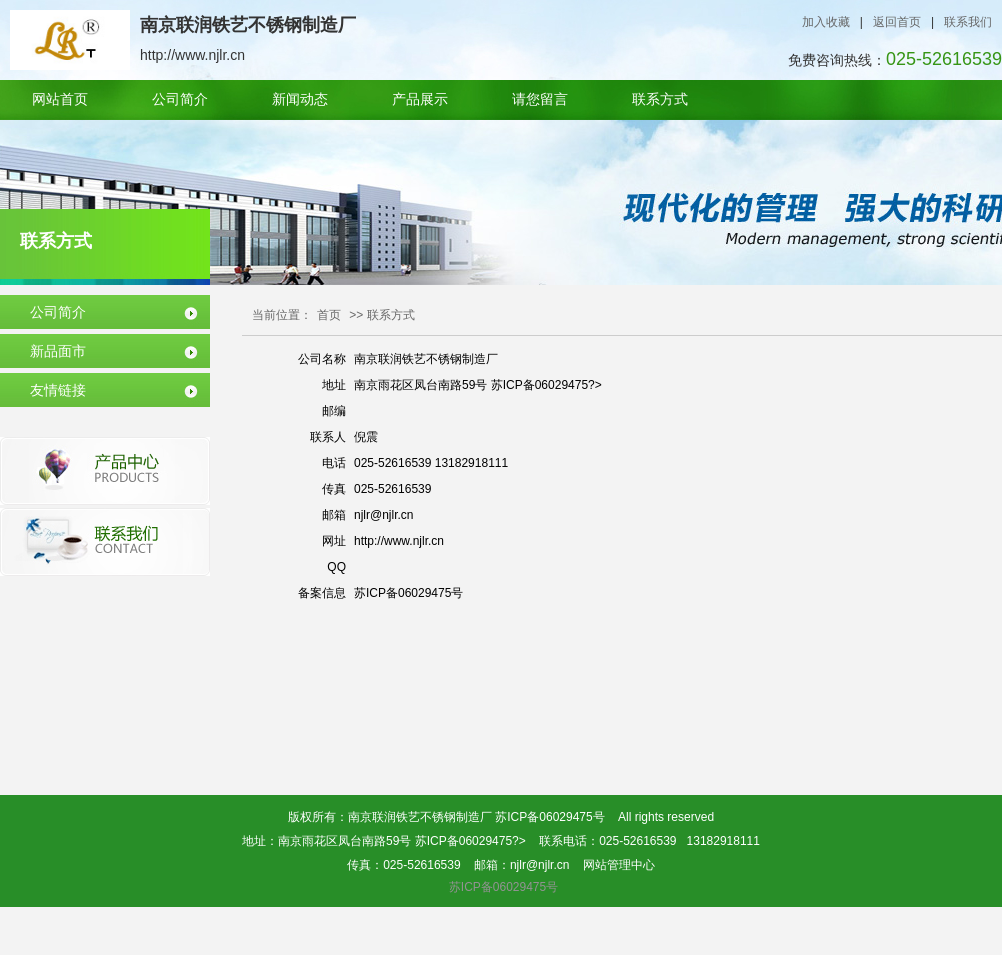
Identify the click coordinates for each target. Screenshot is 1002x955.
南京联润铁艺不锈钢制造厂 (426, 359)
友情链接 (58, 390)
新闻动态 (300, 99)
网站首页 (60, 99)
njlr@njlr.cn (384, 515)
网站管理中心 (619, 865)
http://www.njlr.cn (399, 541)
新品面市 (58, 351)
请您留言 (540, 99)
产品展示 (420, 99)
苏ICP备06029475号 (549, 817)
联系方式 (660, 99)
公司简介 (180, 99)
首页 (329, 315)
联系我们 (968, 22)
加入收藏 (826, 22)
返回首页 (897, 22)
